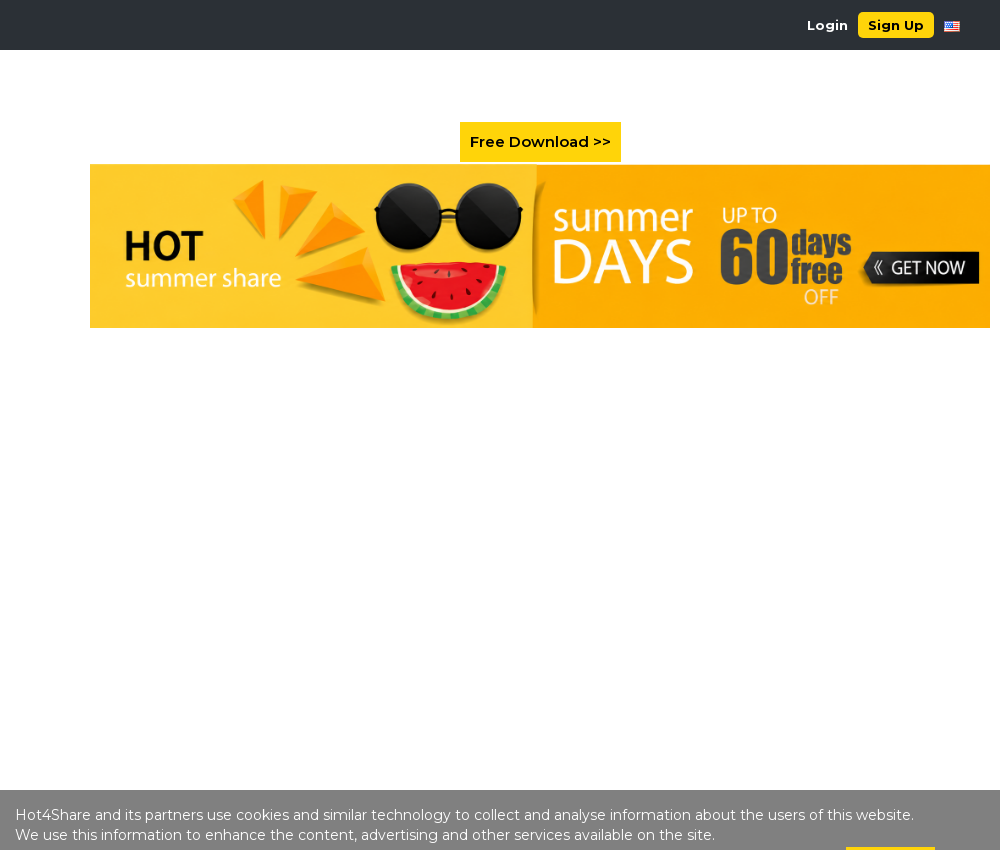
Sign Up (896, 25)
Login (827, 25)
